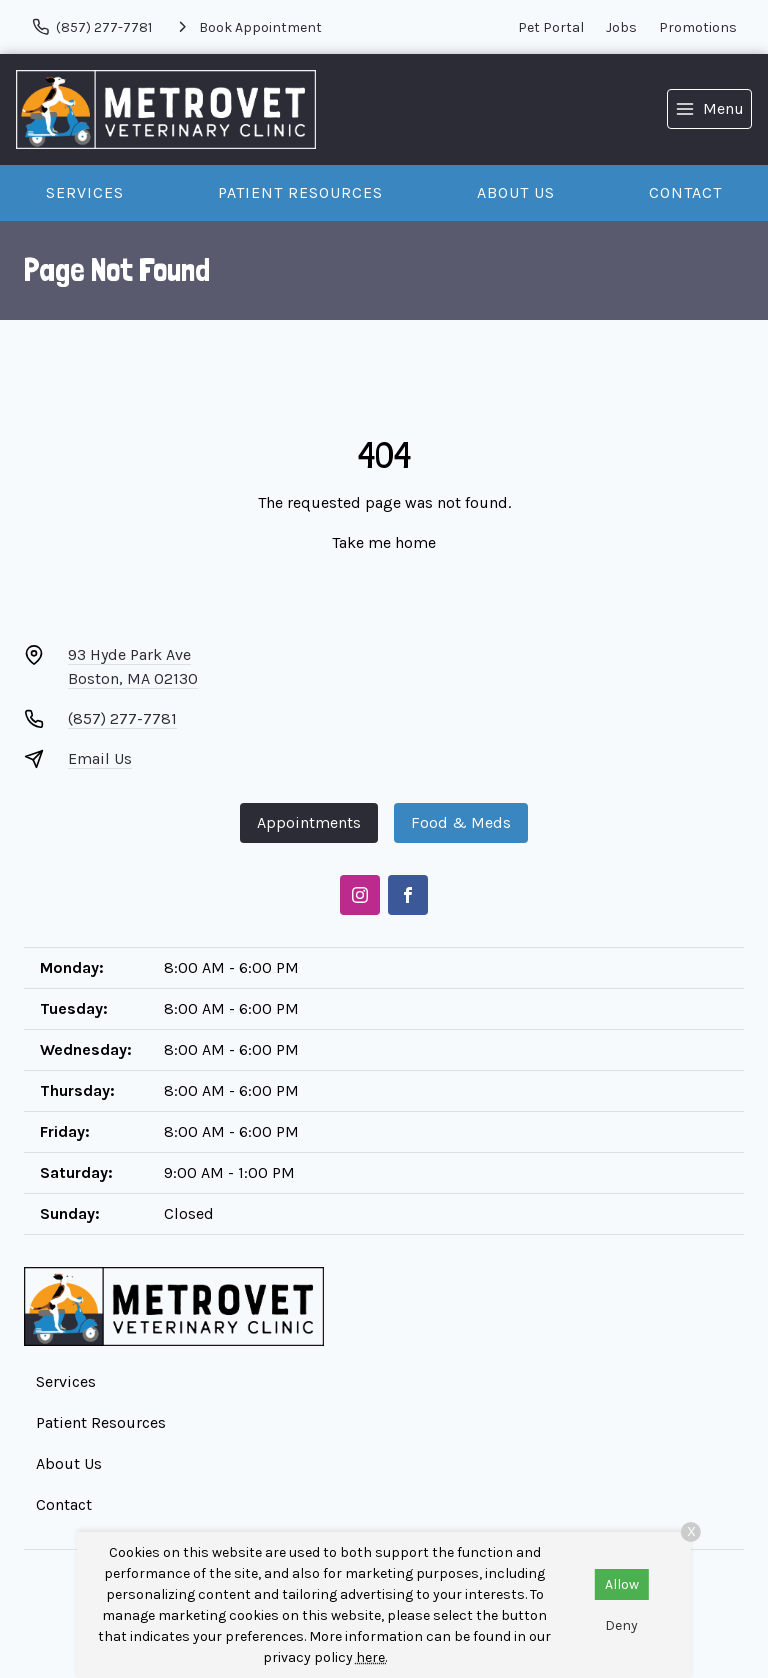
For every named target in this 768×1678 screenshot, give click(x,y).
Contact (685, 192)
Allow (622, 1584)
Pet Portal (551, 27)
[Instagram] (360, 895)
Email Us (100, 758)
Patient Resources (300, 192)
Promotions (698, 27)
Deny (621, 1625)
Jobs (621, 27)
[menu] (709, 109)
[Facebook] (408, 895)
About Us (516, 192)
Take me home (384, 542)
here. (371, 1657)
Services (85, 192)
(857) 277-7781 (122, 718)
